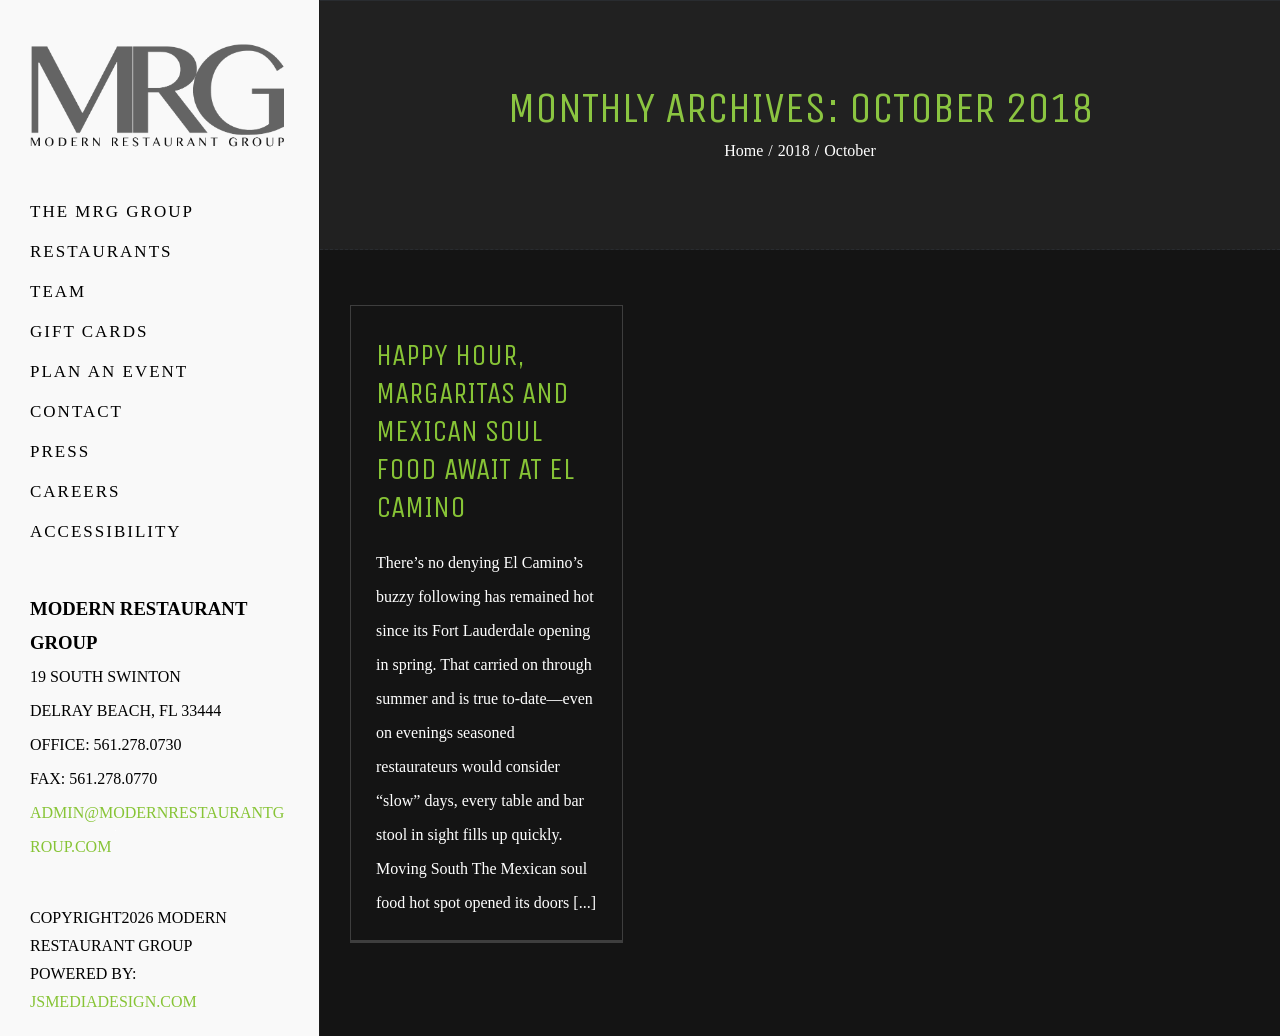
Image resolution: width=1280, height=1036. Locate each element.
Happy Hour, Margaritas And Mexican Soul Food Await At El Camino (475, 431)
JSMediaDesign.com (113, 1001)
